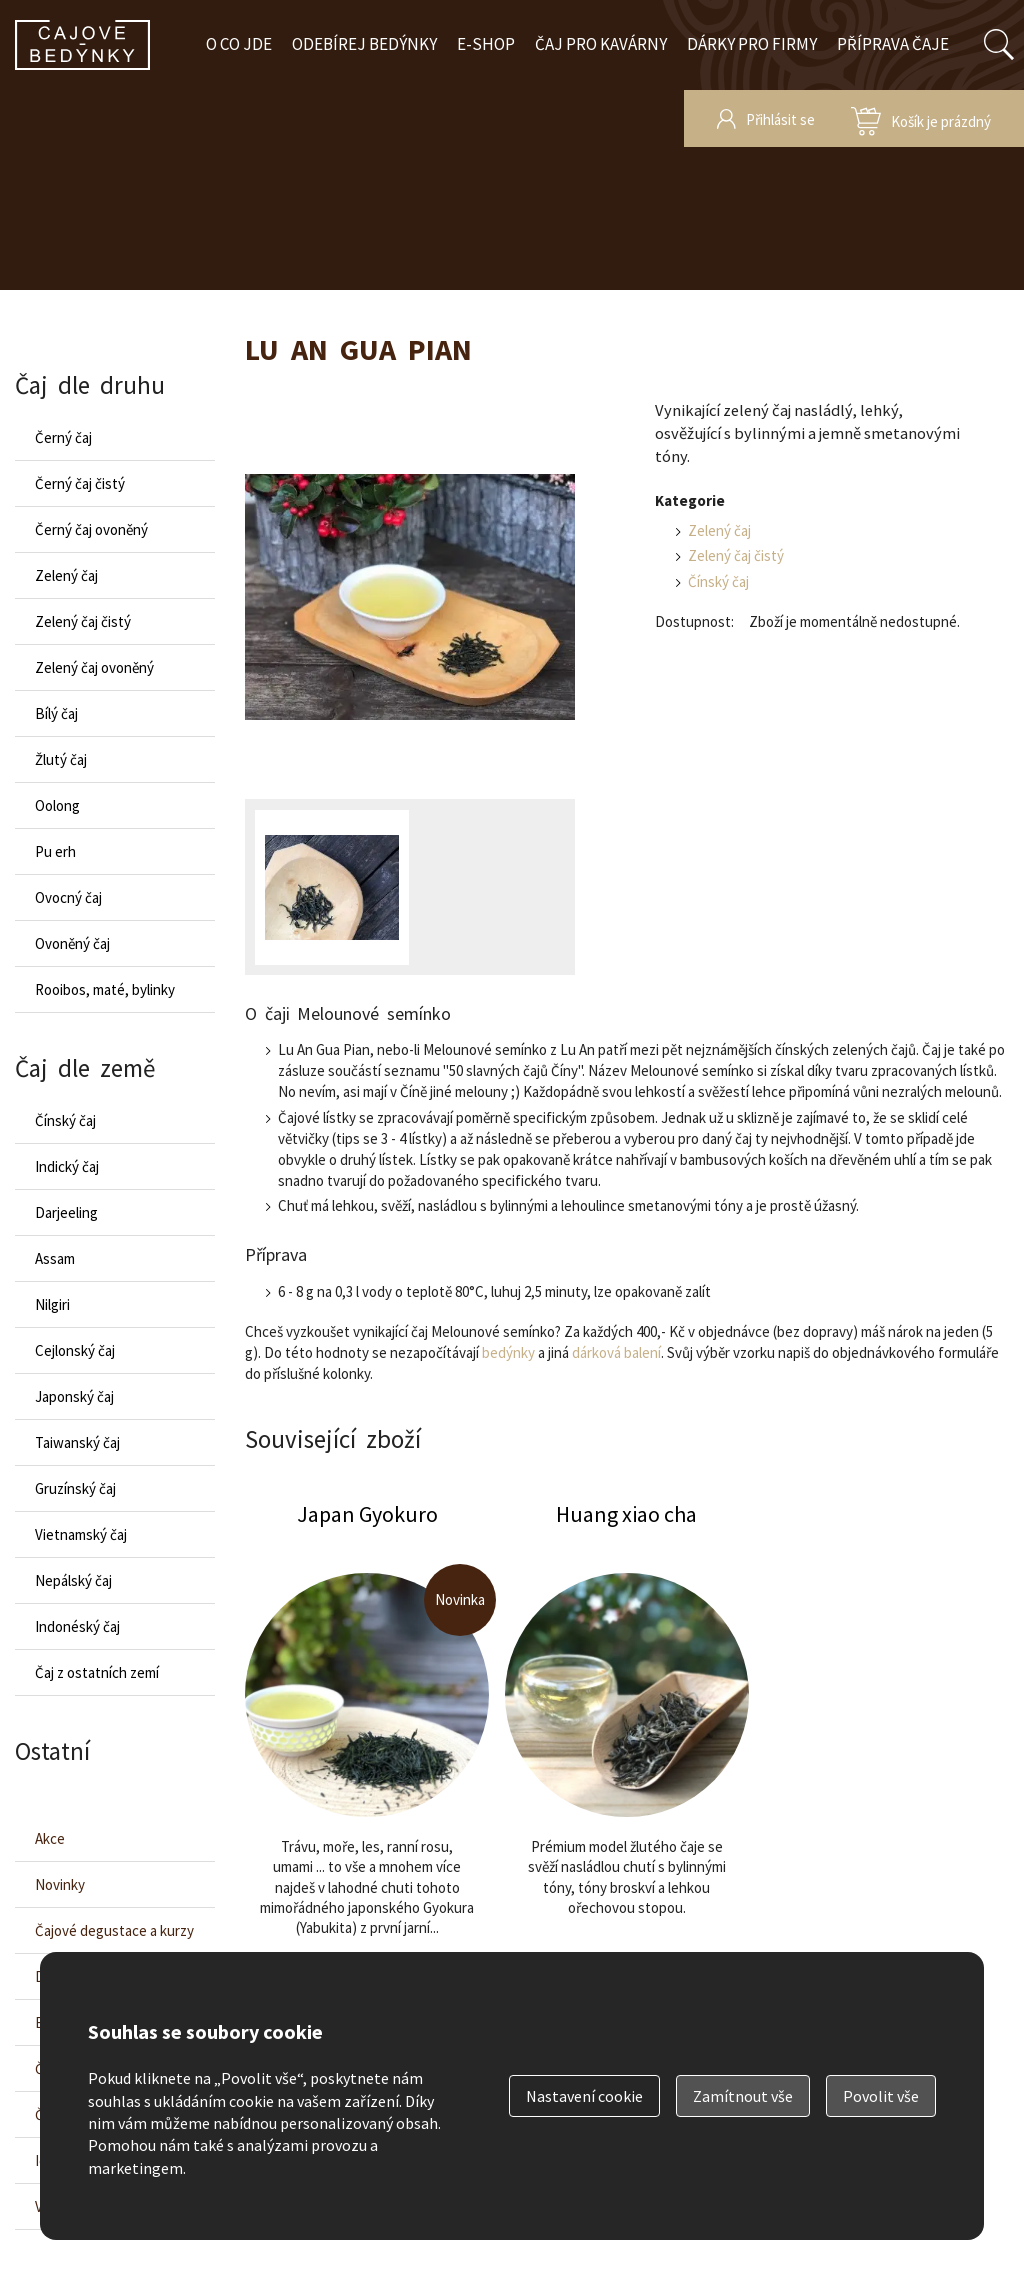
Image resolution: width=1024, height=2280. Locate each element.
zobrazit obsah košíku (921, 118)
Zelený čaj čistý (736, 555)
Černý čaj (63, 437)
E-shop (486, 44)
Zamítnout (743, 2096)
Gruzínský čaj (75, 1488)
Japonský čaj (74, 1396)
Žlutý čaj (61, 759)
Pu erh (55, 851)
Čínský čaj (718, 581)
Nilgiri (52, 1304)
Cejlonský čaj (75, 1350)
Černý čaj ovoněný (91, 529)
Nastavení (584, 2096)
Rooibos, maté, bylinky (105, 989)
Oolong (57, 805)
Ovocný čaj (68, 897)
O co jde (239, 44)
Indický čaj (67, 1166)
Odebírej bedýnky (364, 44)
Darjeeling (66, 1212)
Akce (50, 1838)
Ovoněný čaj (72, 943)
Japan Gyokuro (367, 1755)
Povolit (881, 2096)
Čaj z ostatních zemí (97, 1672)
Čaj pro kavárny (601, 44)
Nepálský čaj (73, 1580)
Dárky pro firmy (752, 44)
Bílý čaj (56, 713)
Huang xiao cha (627, 1755)
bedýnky (508, 1352)
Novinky (60, 1884)
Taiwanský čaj (77, 1442)
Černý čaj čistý (80, 483)
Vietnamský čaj (81, 1534)
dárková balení (616, 1352)
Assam (55, 1258)
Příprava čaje (893, 44)
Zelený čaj (719, 530)
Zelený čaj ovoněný (94, 667)
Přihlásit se (780, 119)
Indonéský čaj (77, 1626)
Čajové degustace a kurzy (114, 1930)
